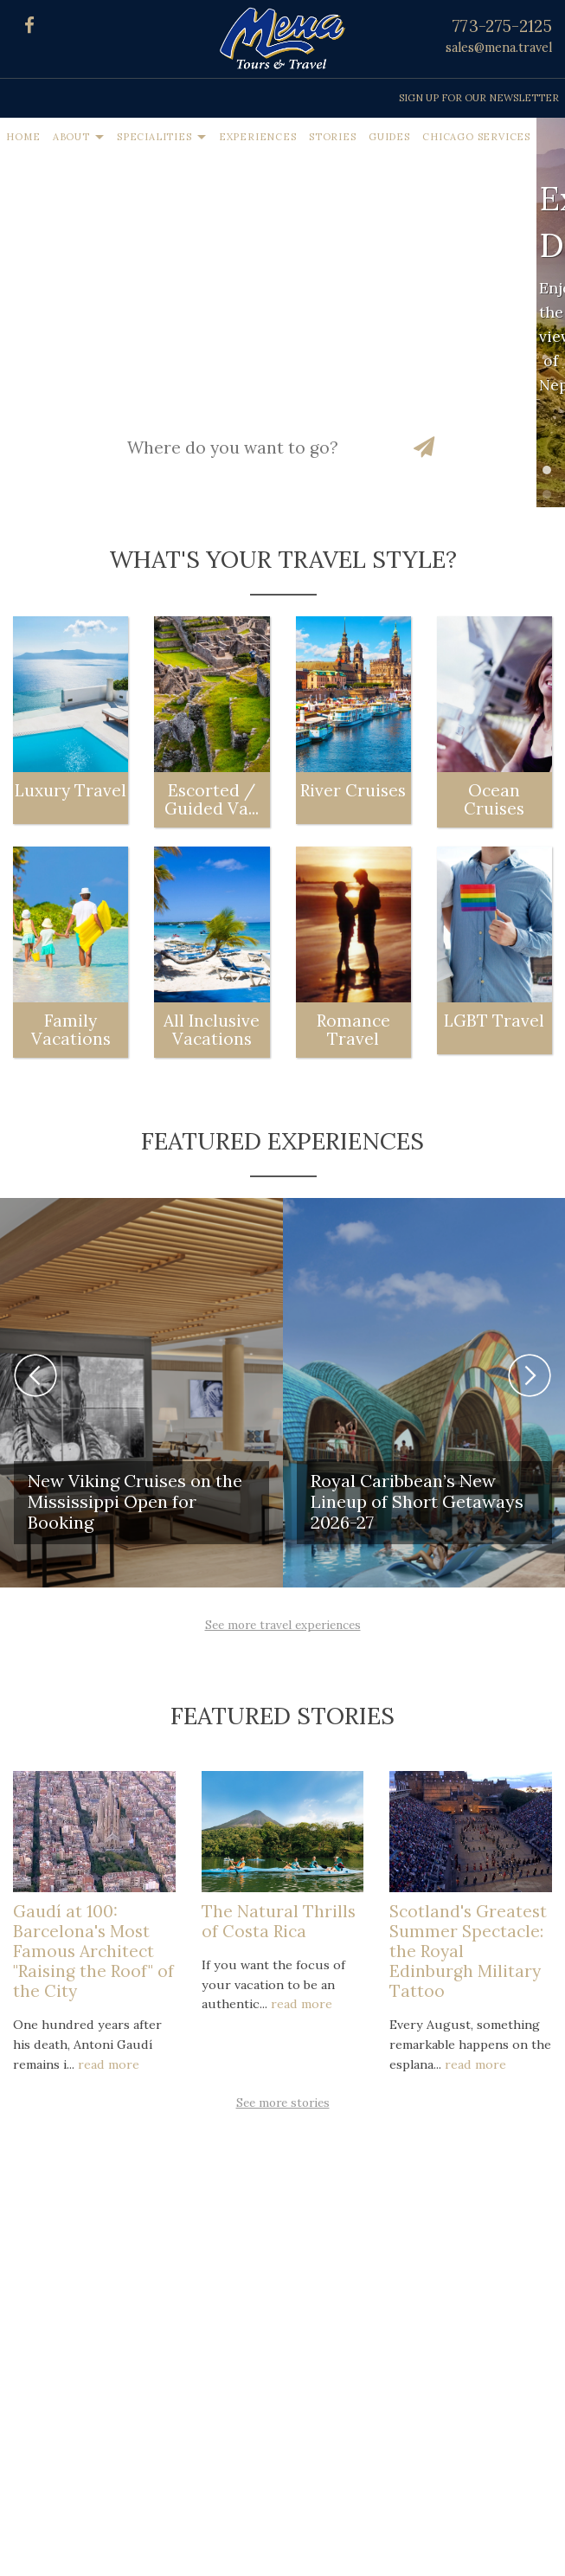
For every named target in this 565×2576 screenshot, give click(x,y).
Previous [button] (35, 1375)
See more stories (283, 2102)
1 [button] (551, 474)
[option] (141, 1392)
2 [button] (551, 498)
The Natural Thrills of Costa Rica (279, 1921)
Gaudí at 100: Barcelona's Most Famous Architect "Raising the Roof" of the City (93, 1951)
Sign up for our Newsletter (479, 98)
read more (108, 2064)
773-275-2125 (502, 26)
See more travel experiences (283, 1625)
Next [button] (529, 1375)
